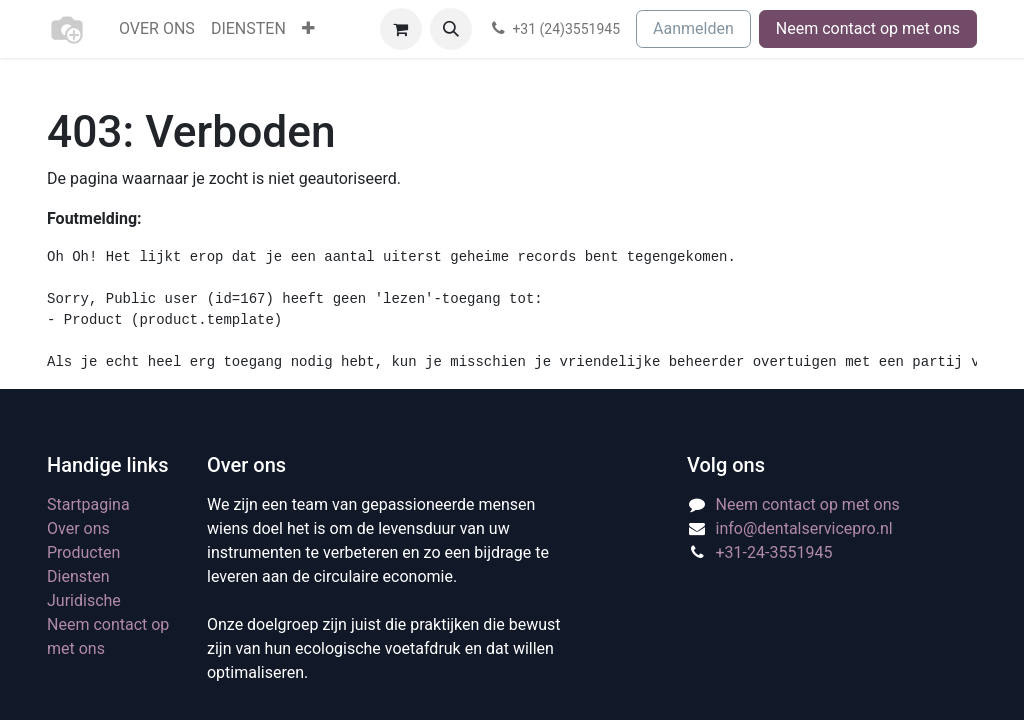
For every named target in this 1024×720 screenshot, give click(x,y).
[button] (451, 29)
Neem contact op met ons (868, 28)
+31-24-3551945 (774, 552)
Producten (83, 552)
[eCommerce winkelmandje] (401, 29)
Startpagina (88, 504)
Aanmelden (693, 28)
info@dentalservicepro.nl (804, 528)
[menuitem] (157, 29)
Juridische (84, 600)
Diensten (78, 576)
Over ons (78, 528)
